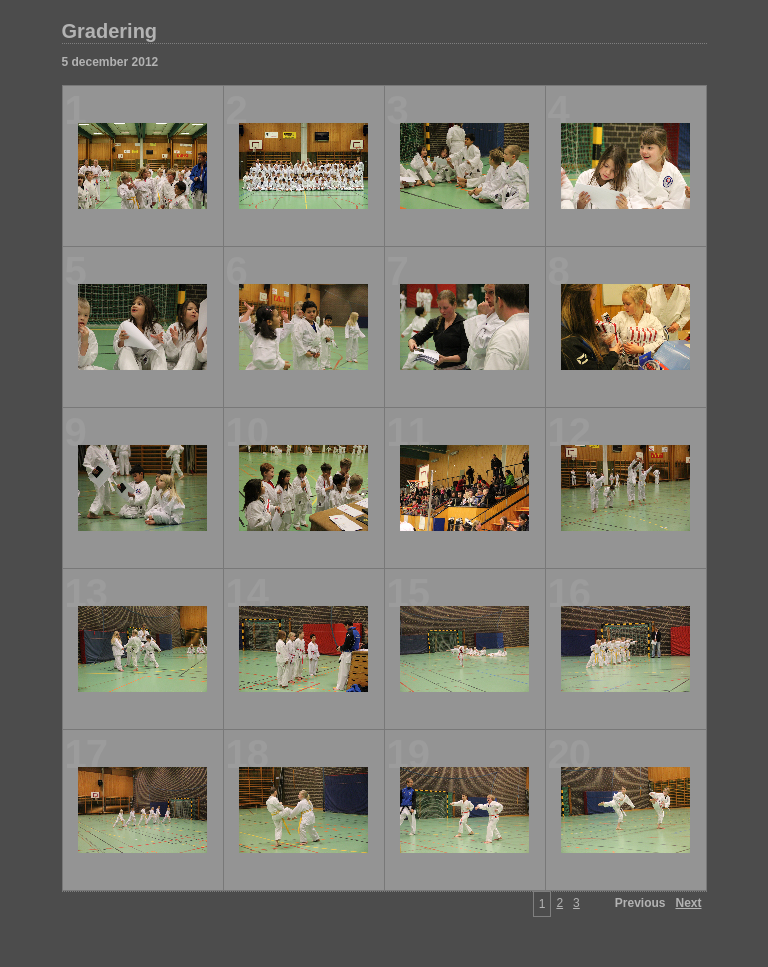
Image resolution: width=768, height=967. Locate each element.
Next (688, 903)
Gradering (110, 31)
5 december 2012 (110, 62)
